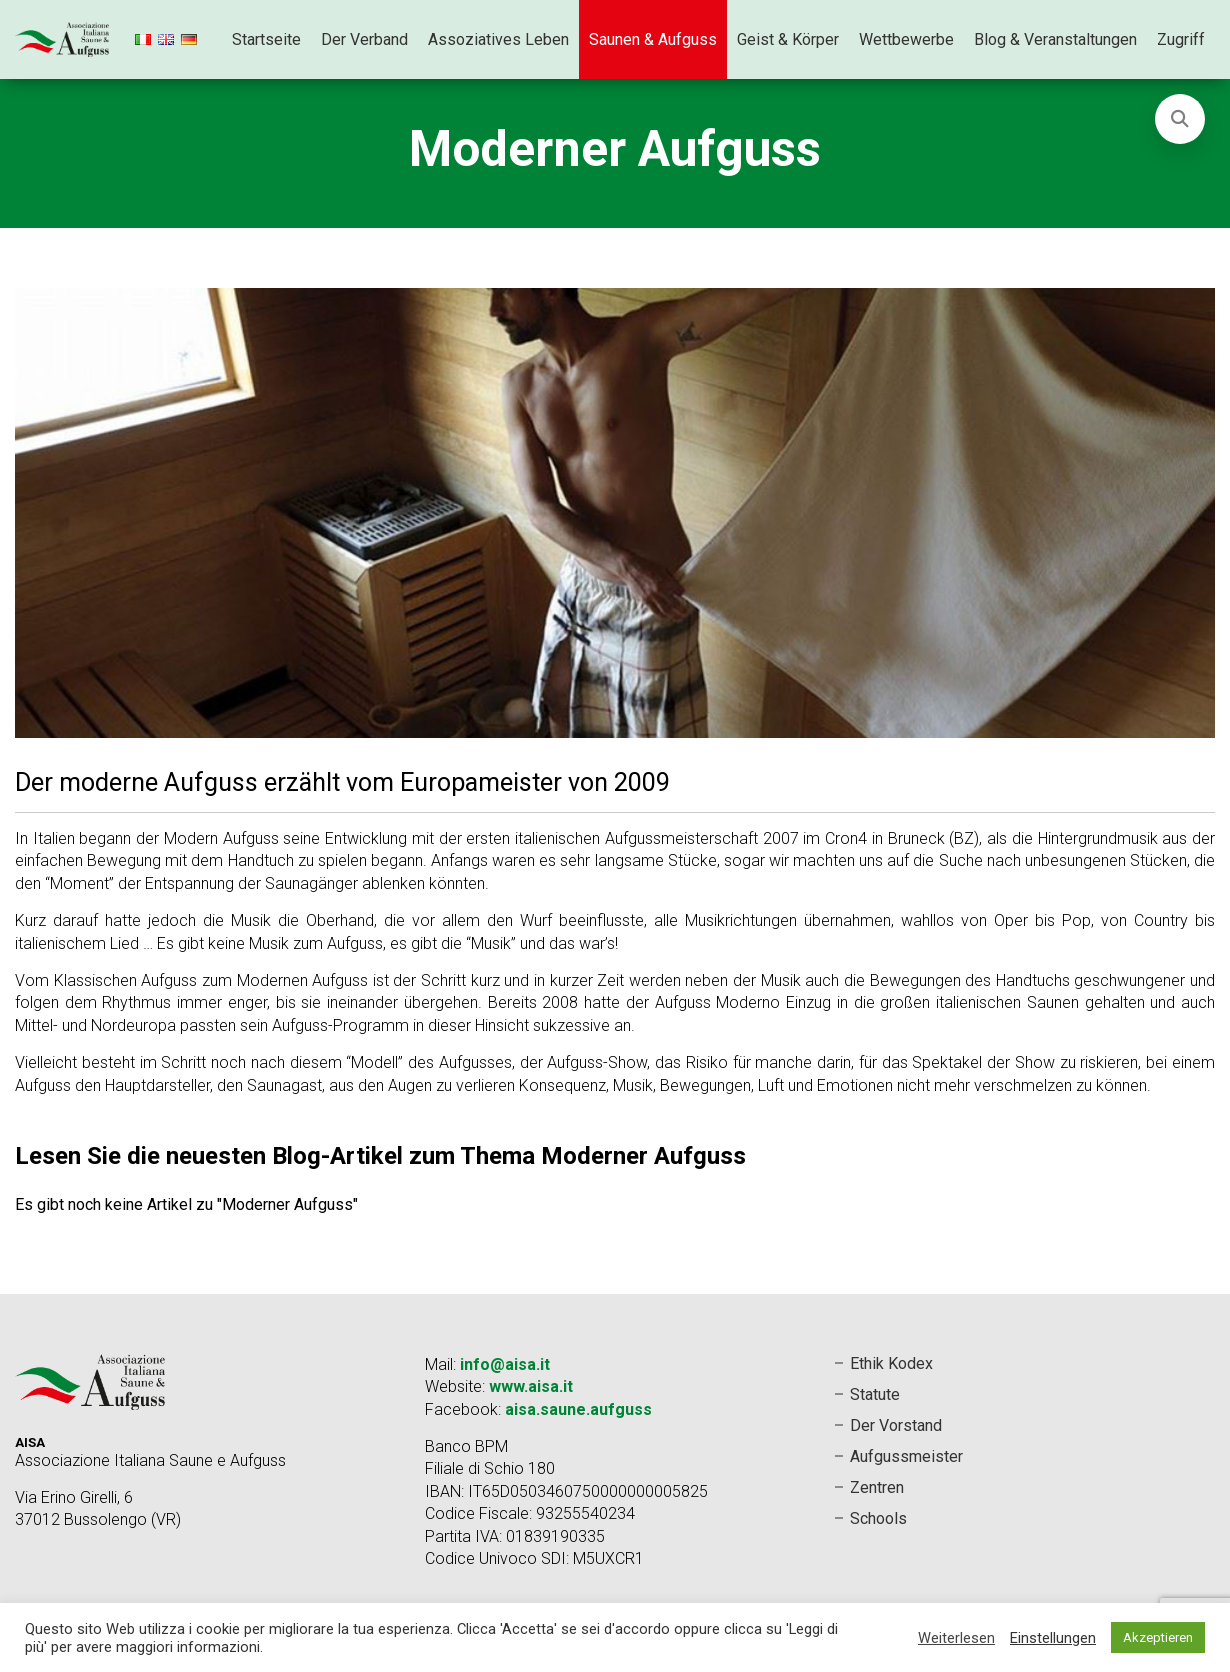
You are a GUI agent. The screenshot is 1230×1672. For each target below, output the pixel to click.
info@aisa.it (505, 1364)
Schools (878, 1518)
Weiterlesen (956, 1638)
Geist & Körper (788, 39)
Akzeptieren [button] (1158, 1637)
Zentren (877, 1487)
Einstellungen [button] (1053, 1638)
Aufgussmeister (906, 1456)
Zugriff (1181, 39)
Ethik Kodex (891, 1363)
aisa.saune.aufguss (578, 1409)
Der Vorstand (896, 1425)
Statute (875, 1394)
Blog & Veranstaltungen (1055, 39)
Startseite (266, 39)
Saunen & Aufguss (653, 39)
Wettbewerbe (906, 39)
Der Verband (364, 39)
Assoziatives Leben (498, 39)
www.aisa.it (531, 1386)
